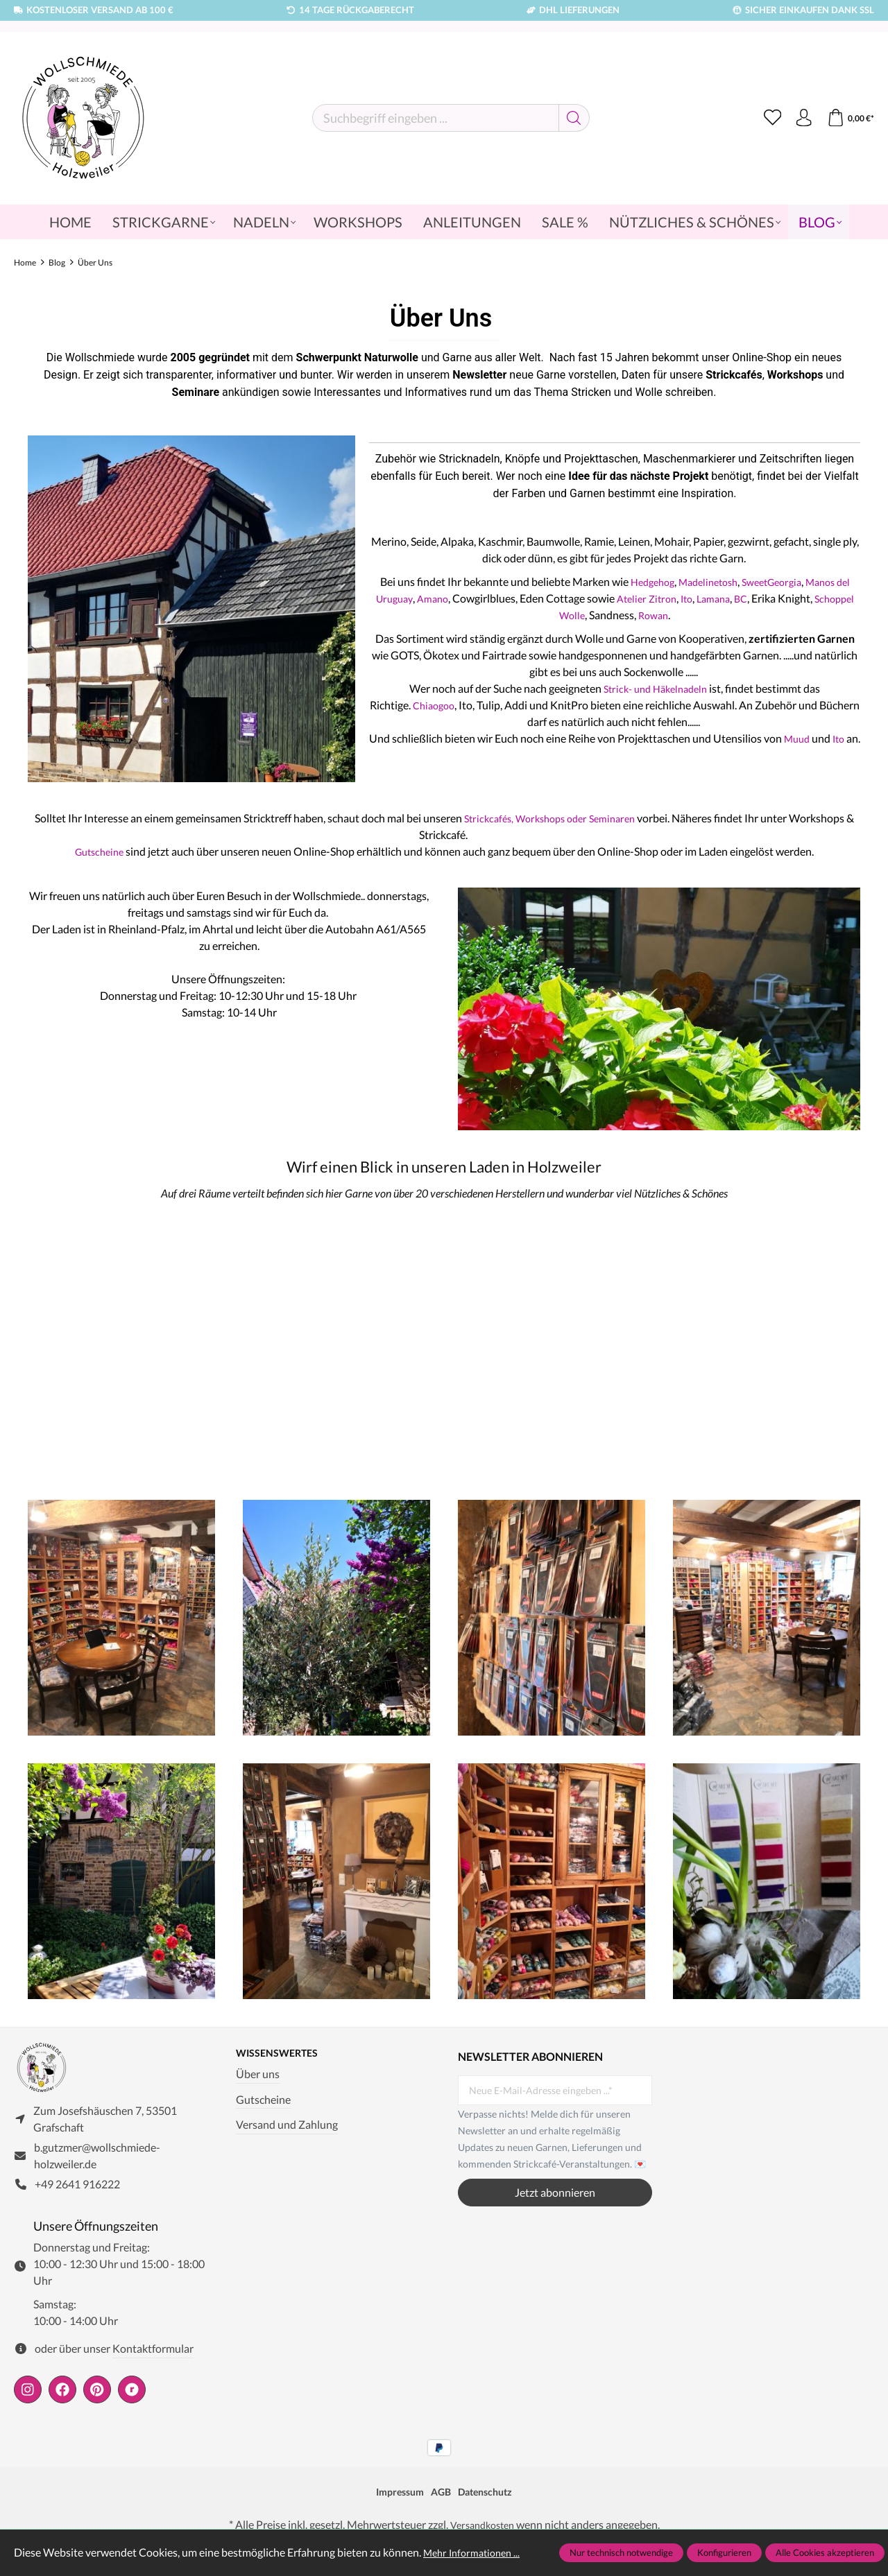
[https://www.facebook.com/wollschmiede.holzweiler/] (62, 2397)
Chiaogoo (455, 704)
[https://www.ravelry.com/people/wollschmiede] (132, 2397)
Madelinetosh (712, 581)
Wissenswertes (282, 2053)
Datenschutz (490, 2500)
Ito (737, 598)
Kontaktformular (153, 2356)
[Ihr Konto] (799, 118)
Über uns (258, 2075)
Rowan (695, 614)
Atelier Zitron (693, 598)
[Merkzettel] (764, 118)
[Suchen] (570, 118)
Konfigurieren (724, 2552)
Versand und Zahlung (287, 2125)
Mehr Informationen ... (476, 2552)
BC (797, 598)
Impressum (394, 2500)
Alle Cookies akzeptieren (825, 2552)
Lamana (767, 598)
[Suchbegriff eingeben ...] (431, 118)
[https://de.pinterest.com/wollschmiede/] (97, 2397)
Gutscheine (99, 851)
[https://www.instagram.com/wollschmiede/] (28, 2397)
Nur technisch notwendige (621, 2552)
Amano (475, 598)
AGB (440, 2500)
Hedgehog (650, 581)
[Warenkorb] (848, 118)
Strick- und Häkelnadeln (655, 688)
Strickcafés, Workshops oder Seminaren (554, 817)
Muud (811, 738)
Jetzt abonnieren (555, 2192)
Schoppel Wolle (589, 614)
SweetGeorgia (783, 581)
